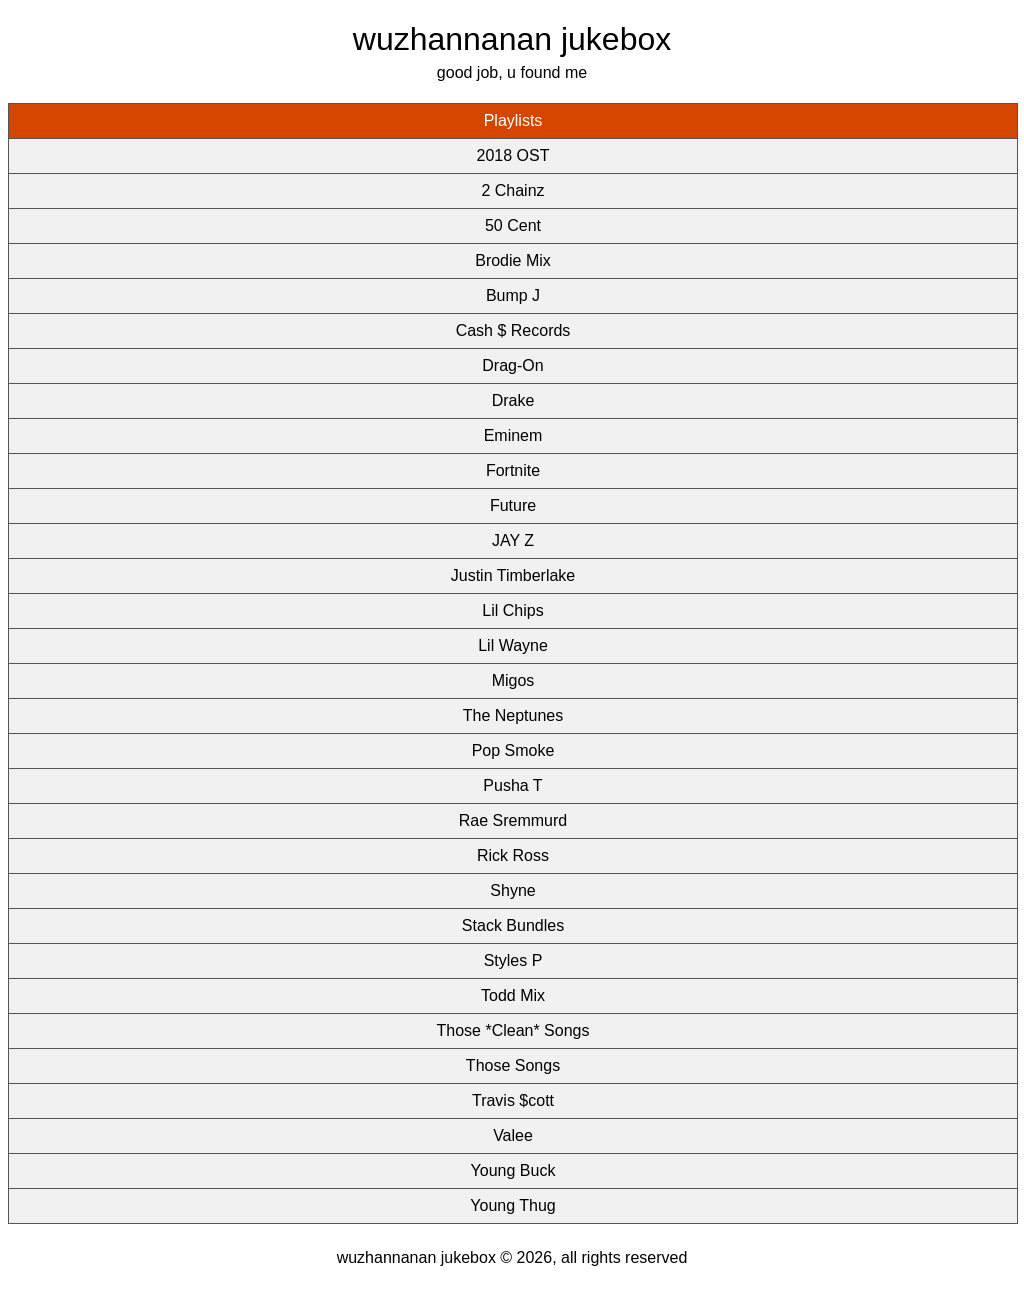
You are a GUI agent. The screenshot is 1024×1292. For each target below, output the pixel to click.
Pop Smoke (513, 750)
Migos (513, 680)
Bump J (513, 295)
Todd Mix (513, 995)
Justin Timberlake (513, 575)
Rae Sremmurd (513, 820)
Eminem (513, 435)
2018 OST (513, 155)
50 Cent (513, 225)
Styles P (513, 960)
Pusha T (512, 785)
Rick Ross (513, 855)
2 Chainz (512, 190)
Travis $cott (513, 1100)
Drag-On (512, 365)
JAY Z (513, 540)
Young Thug (512, 1205)
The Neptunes (513, 715)
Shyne (512, 890)
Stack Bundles (513, 925)
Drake (513, 400)
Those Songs (513, 1065)
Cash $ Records (513, 330)
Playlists (513, 120)
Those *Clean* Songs (513, 1030)
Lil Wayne (513, 645)
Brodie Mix (513, 260)
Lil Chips (512, 610)
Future (513, 505)
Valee (513, 1135)
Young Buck (513, 1170)
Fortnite (513, 470)
